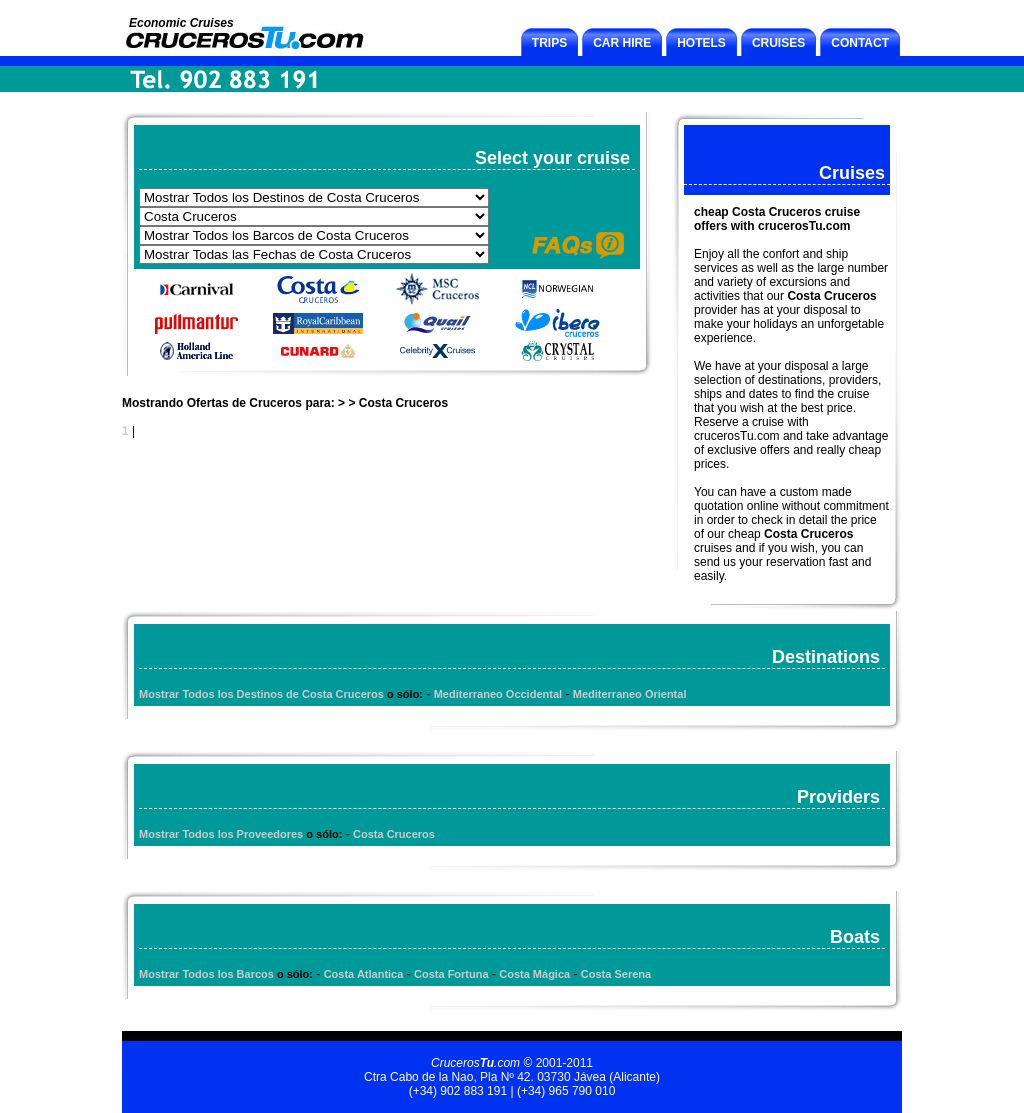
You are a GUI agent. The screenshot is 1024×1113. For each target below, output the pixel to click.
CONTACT (860, 43)
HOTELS (701, 43)
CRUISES (778, 43)
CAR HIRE (622, 43)
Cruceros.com (475, 1063)
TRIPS (549, 43)
